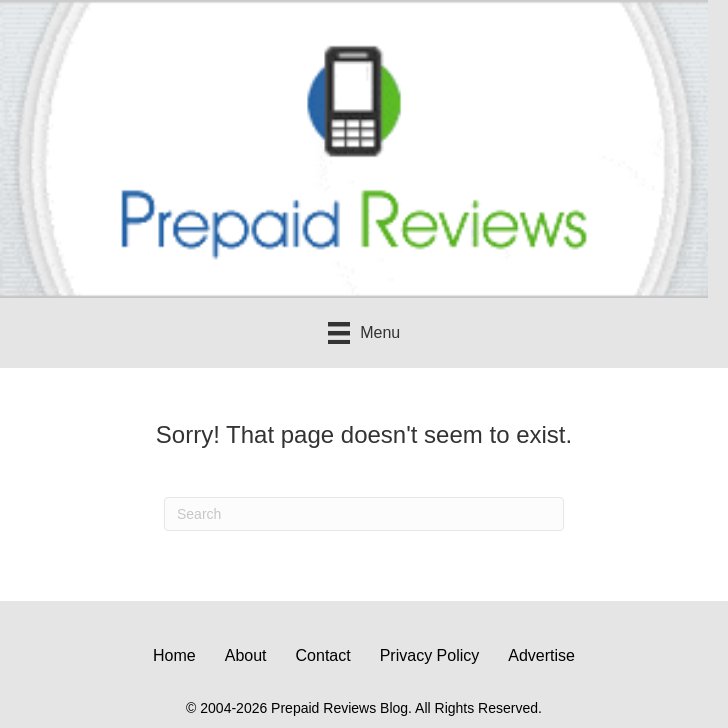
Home (174, 655)
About (246, 655)
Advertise (541, 655)
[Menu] (364, 333)
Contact (323, 655)
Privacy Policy (430, 655)
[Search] (364, 514)
